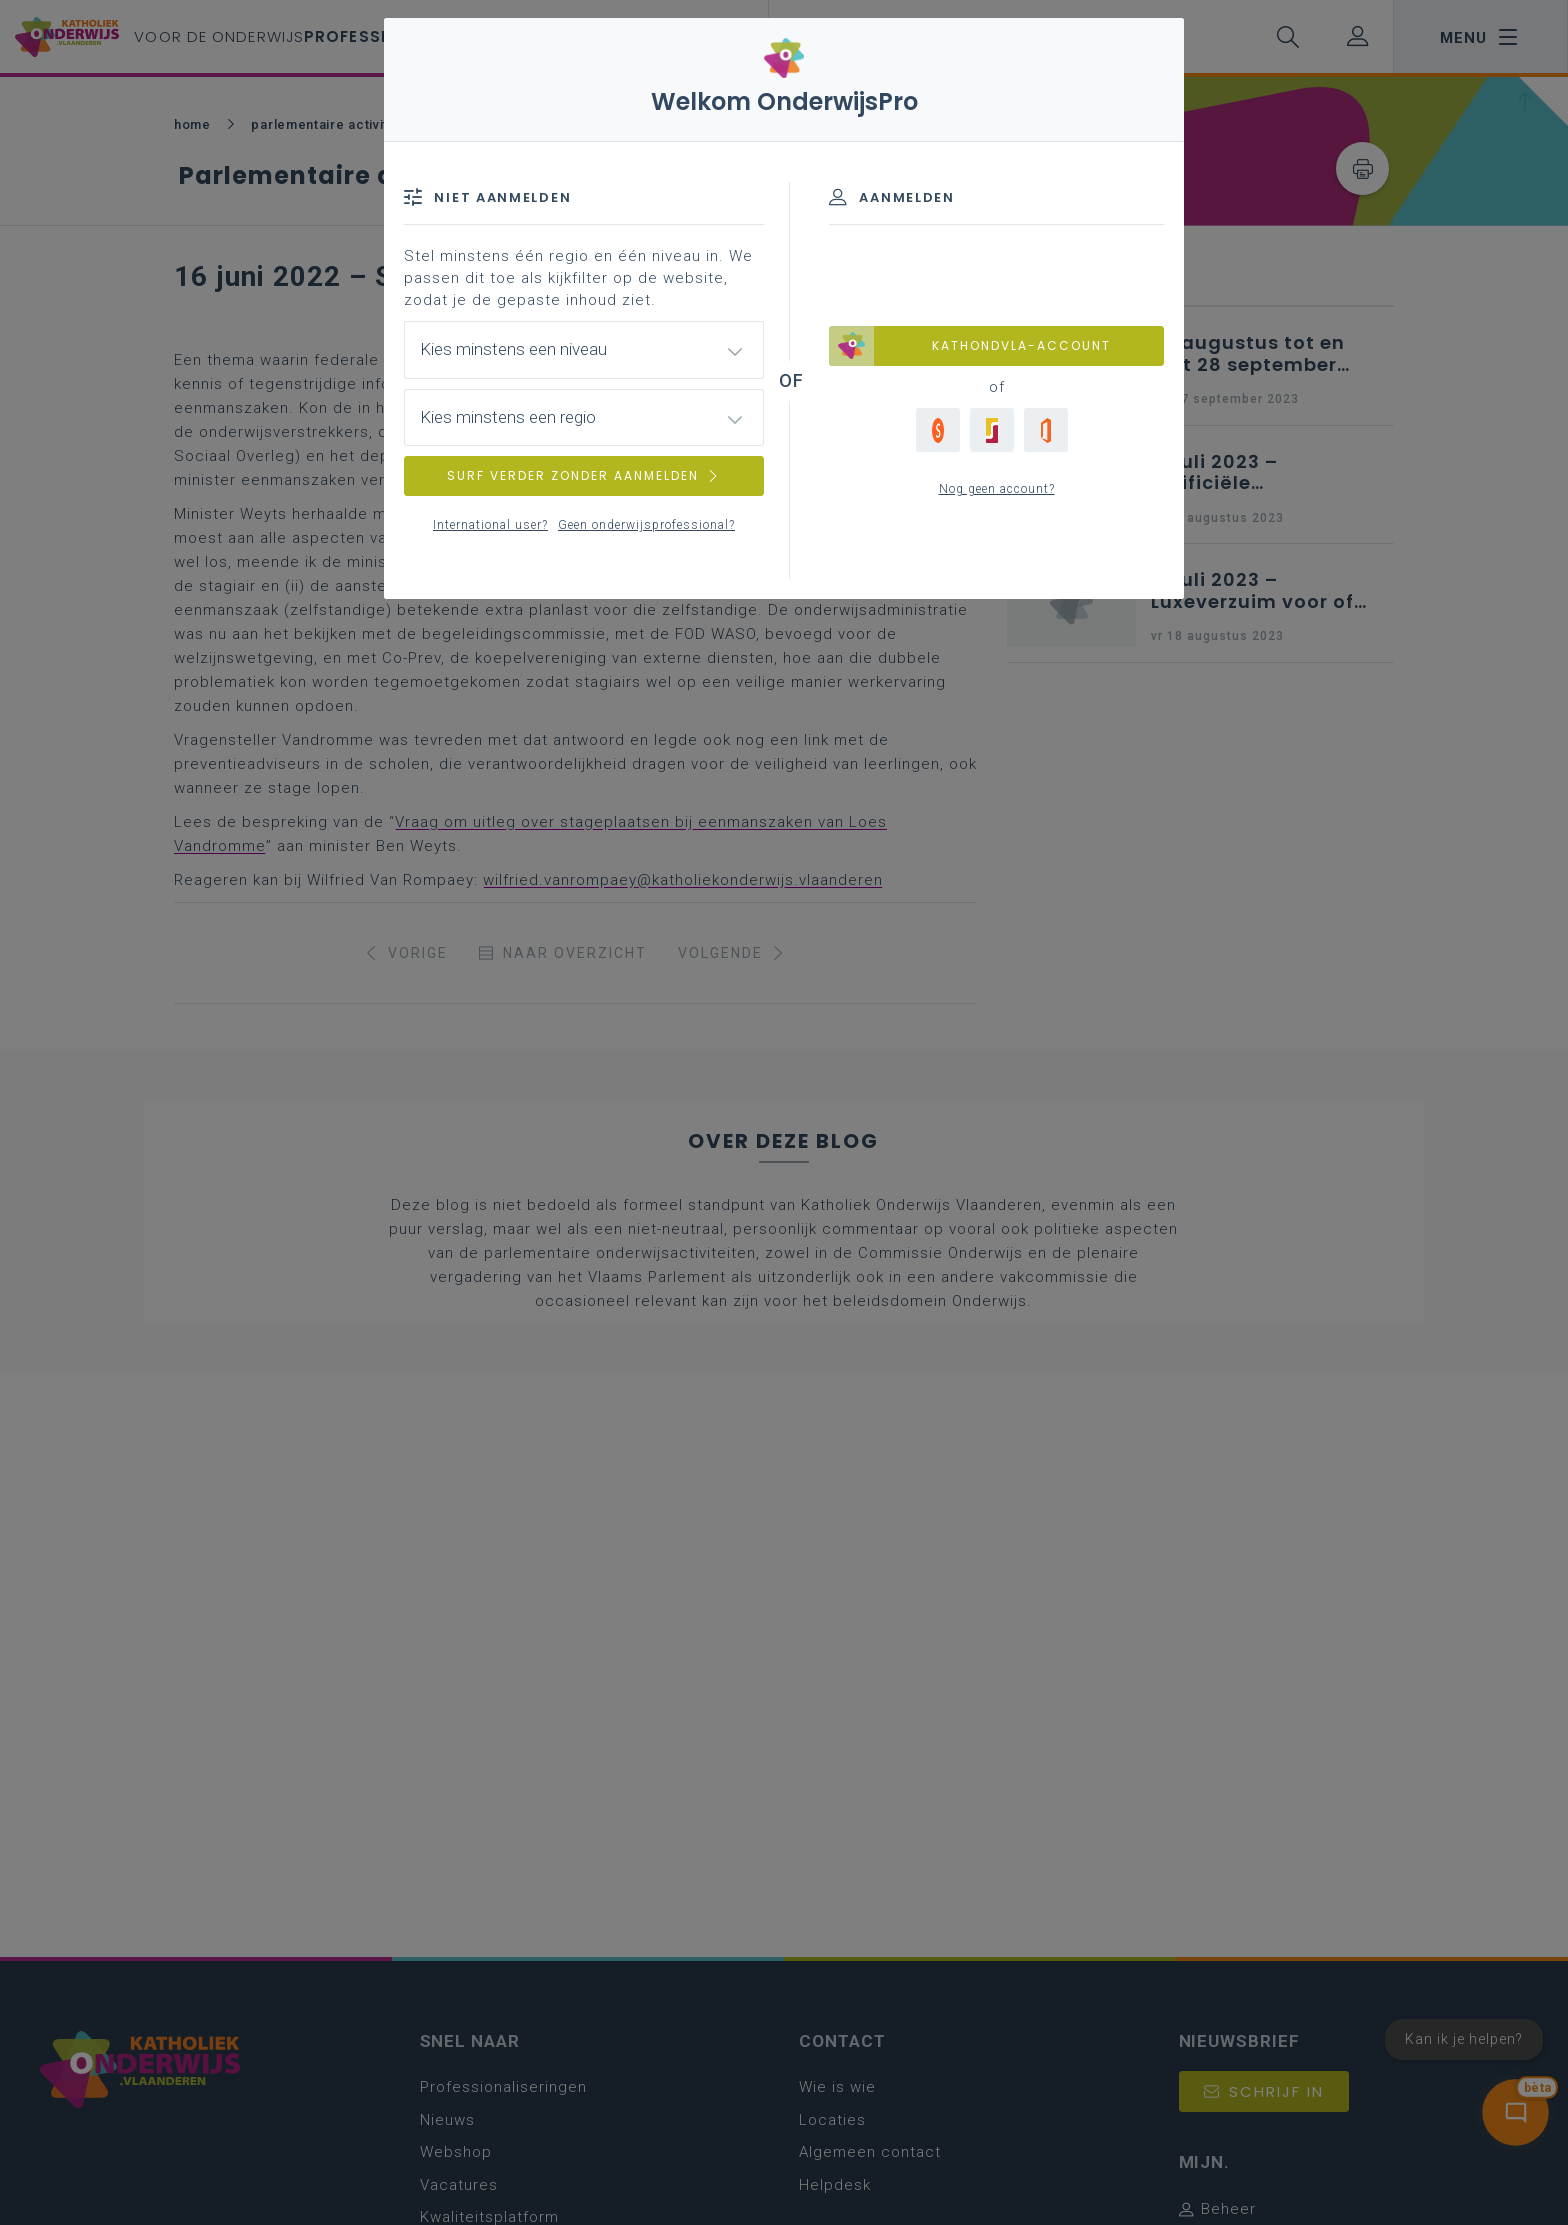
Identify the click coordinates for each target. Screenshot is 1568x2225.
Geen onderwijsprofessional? (646, 525)
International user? (490, 525)
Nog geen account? (997, 489)
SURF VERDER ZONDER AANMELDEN (584, 475)
